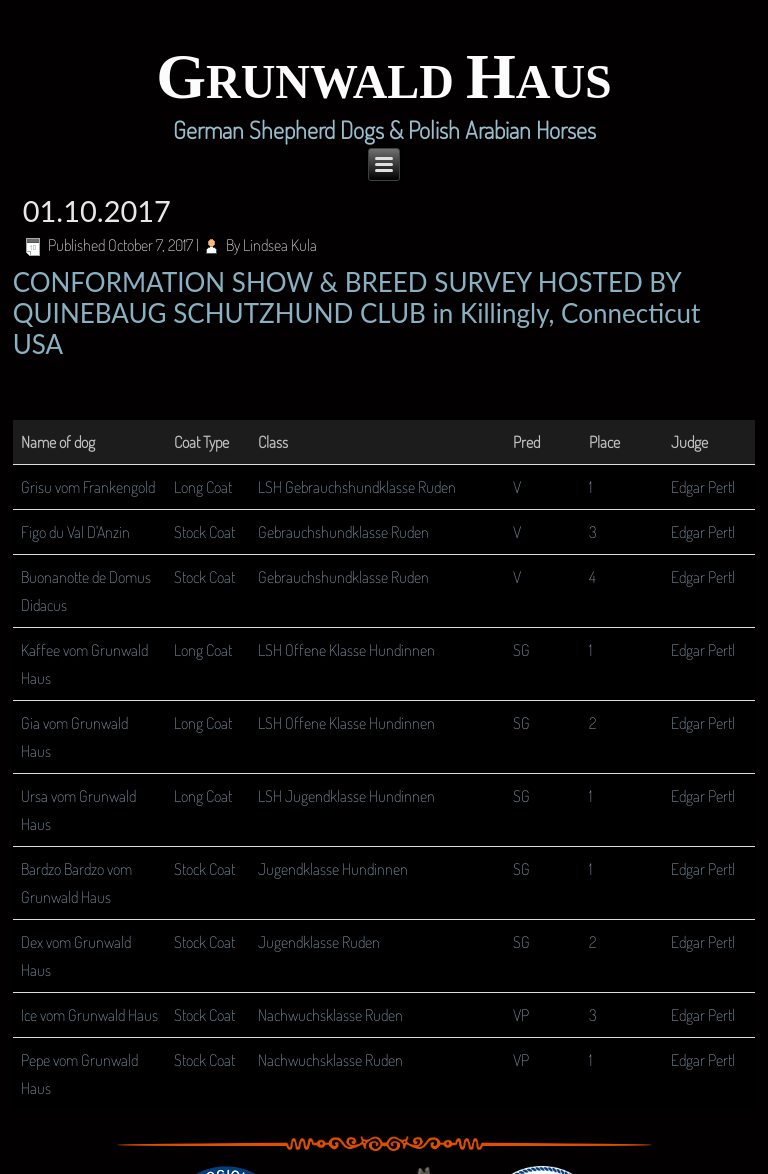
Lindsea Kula (280, 245)
